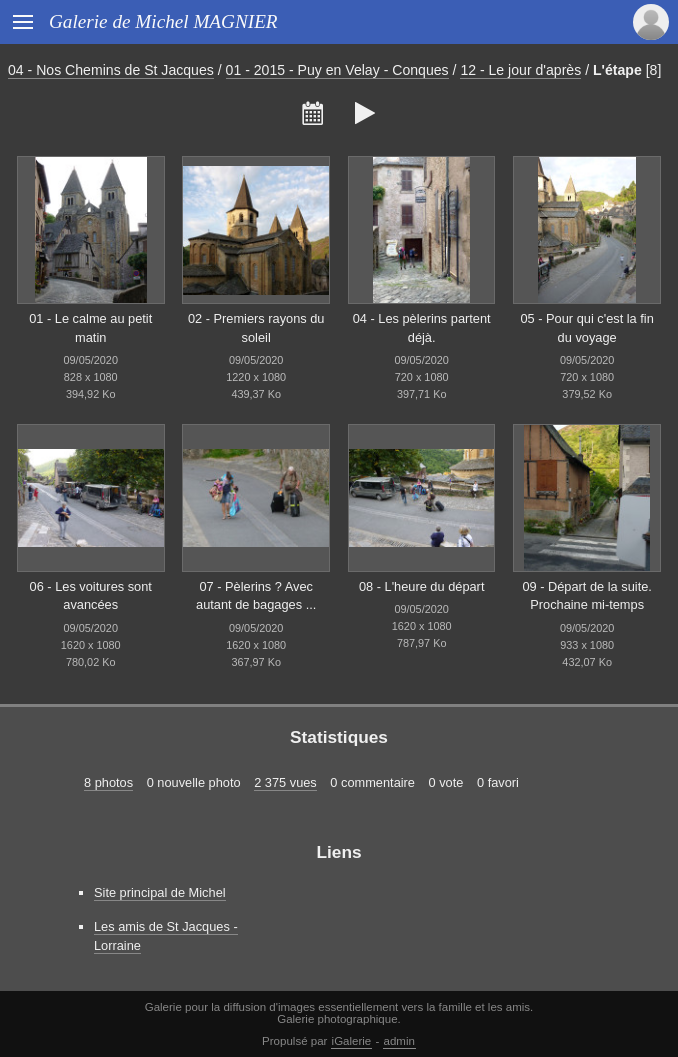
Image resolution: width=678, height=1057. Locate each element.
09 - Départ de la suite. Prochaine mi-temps (586, 596)
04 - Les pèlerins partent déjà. (422, 328)
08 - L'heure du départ (422, 586)
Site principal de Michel (160, 892)
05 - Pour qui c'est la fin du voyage (586, 328)
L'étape (617, 70)
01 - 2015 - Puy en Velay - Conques (337, 70)
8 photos (108, 782)
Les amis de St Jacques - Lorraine (166, 936)
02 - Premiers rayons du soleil (256, 328)
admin (399, 1041)
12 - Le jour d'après (520, 70)
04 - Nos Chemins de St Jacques (111, 70)
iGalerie (352, 1041)
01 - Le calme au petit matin (90, 328)
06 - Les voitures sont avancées (91, 596)
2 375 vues (285, 782)
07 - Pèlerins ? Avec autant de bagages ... (256, 596)
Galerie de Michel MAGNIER (163, 21)
